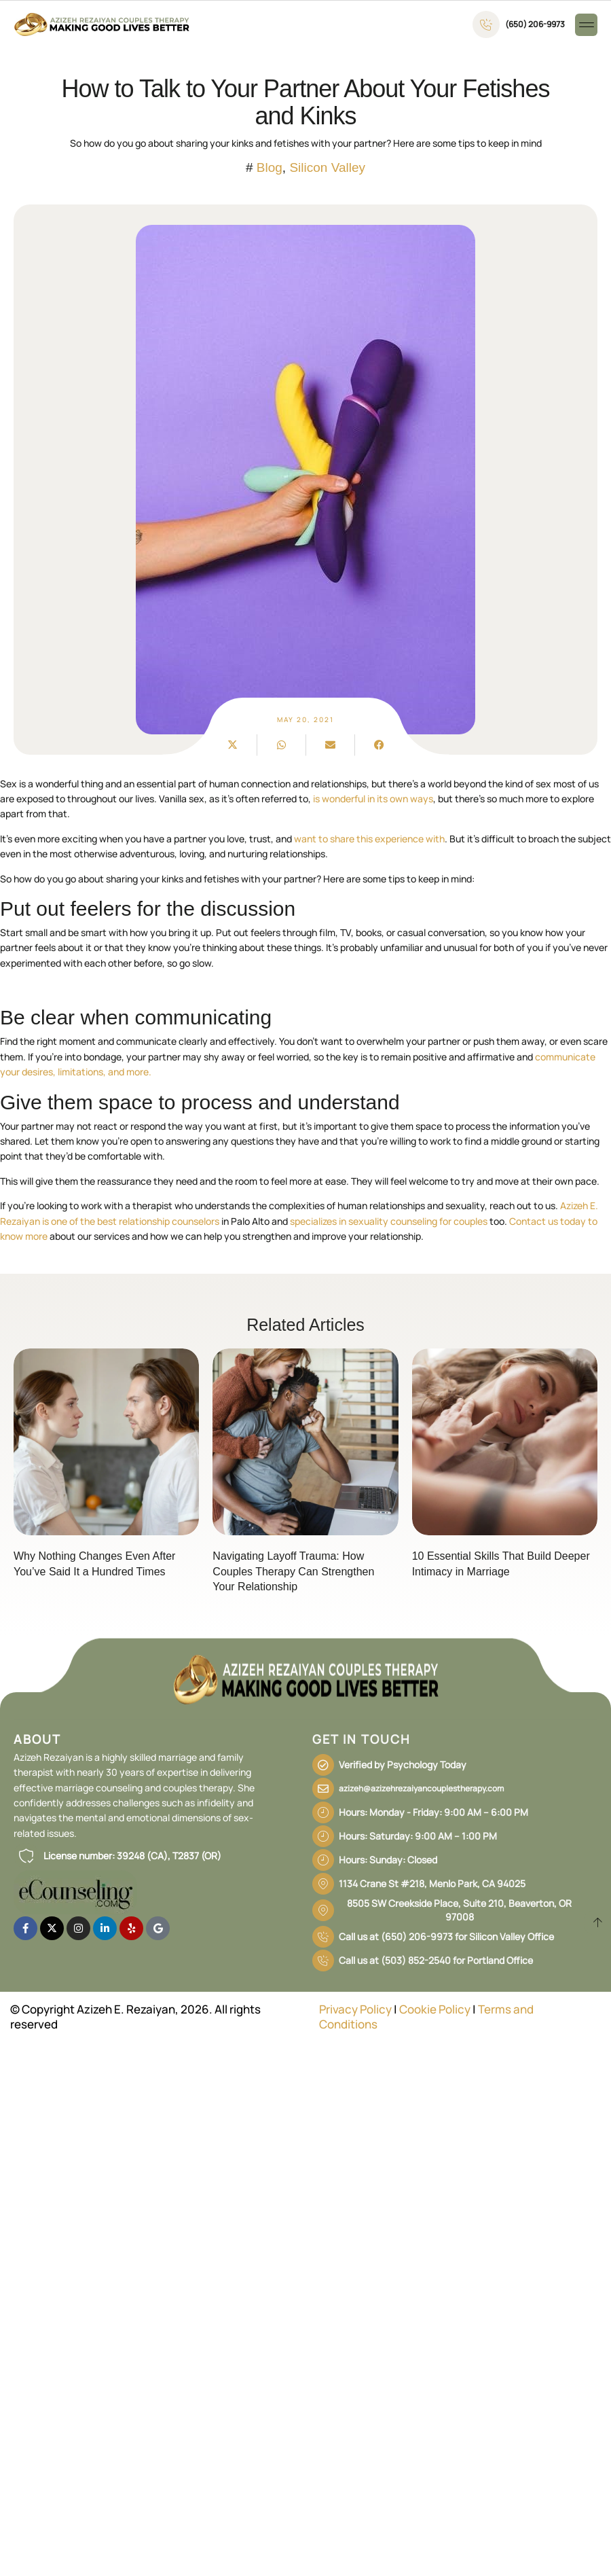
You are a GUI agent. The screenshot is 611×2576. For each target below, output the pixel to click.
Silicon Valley (327, 167)
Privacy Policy (355, 2009)
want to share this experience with (369, 838)
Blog (269, 167)
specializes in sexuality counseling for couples (388, 1221)
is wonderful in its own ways (373, 798)
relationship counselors (169, 1221)
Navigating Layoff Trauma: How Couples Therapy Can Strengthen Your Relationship (293, 1571)
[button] (586, 25)
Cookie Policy (434, 2009)
